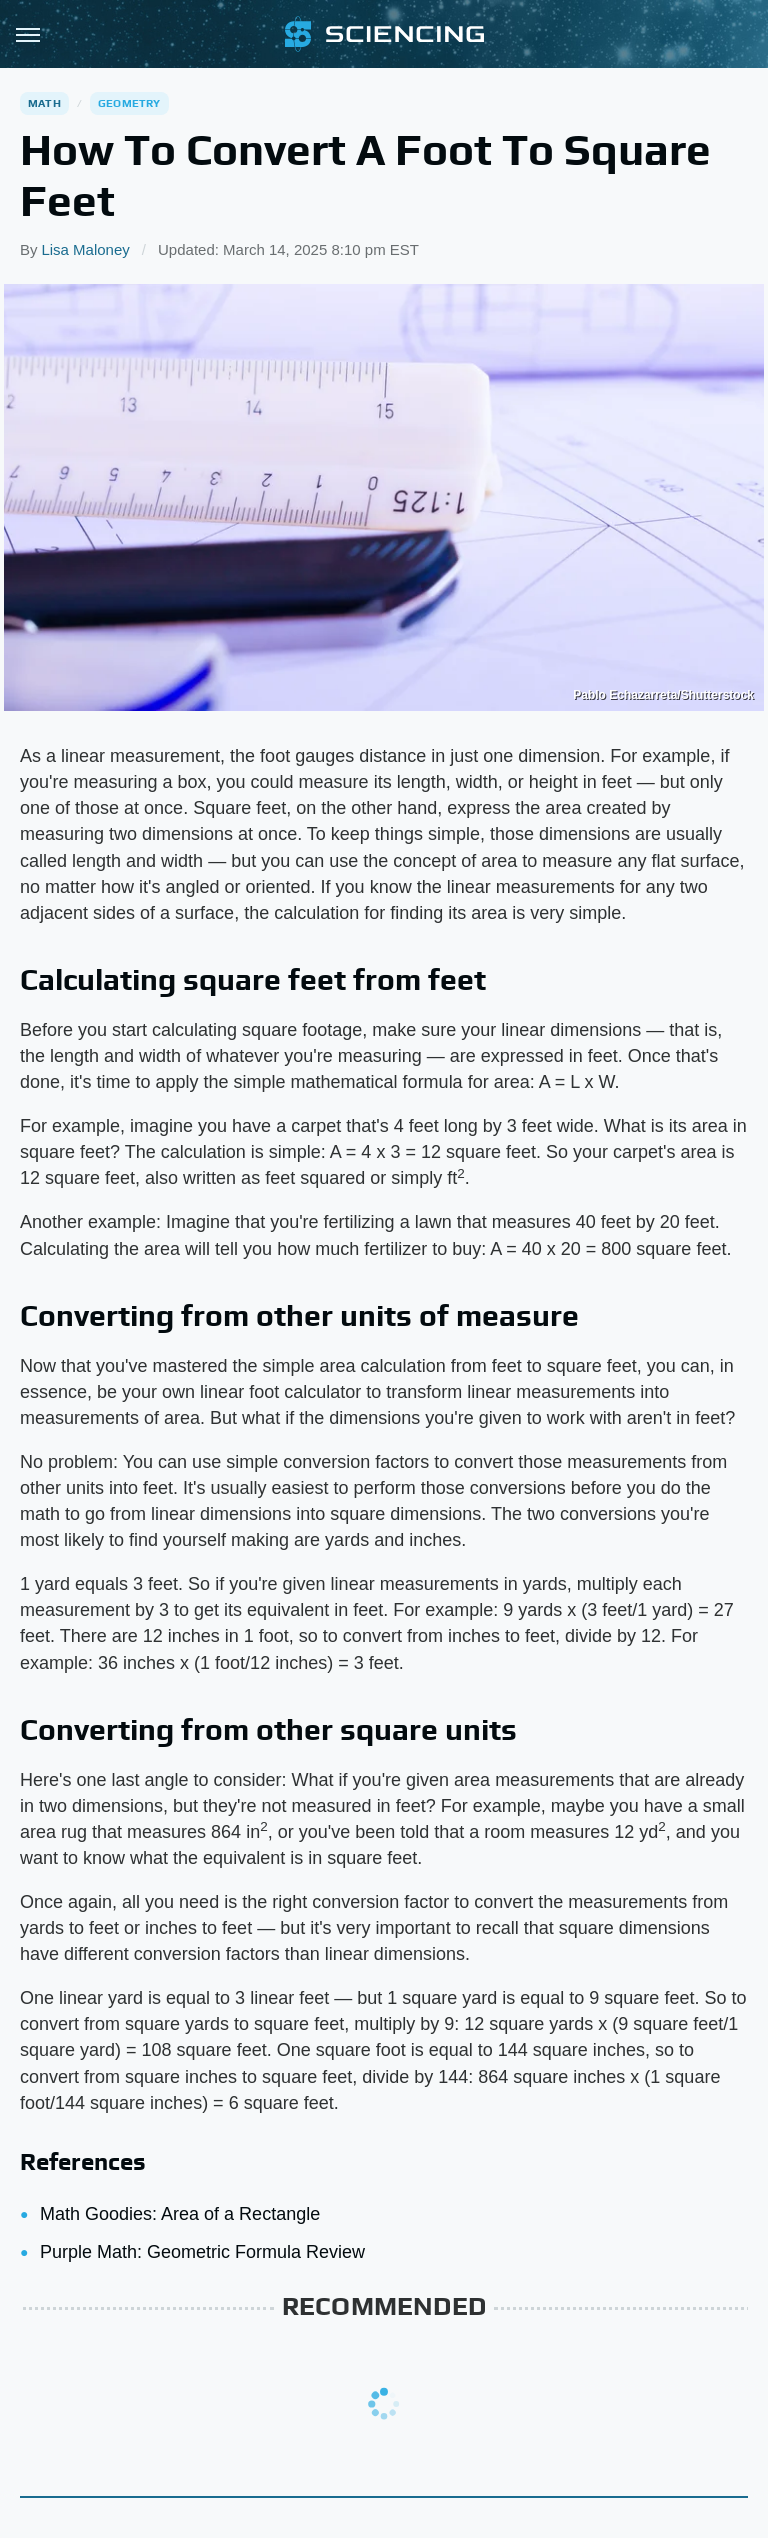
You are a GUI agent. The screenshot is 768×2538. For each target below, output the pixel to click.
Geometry (129, 103)
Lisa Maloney (85, 249)
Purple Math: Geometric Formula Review (202, 2252)
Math (44, 103)
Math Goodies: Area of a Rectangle (180, 2214)
